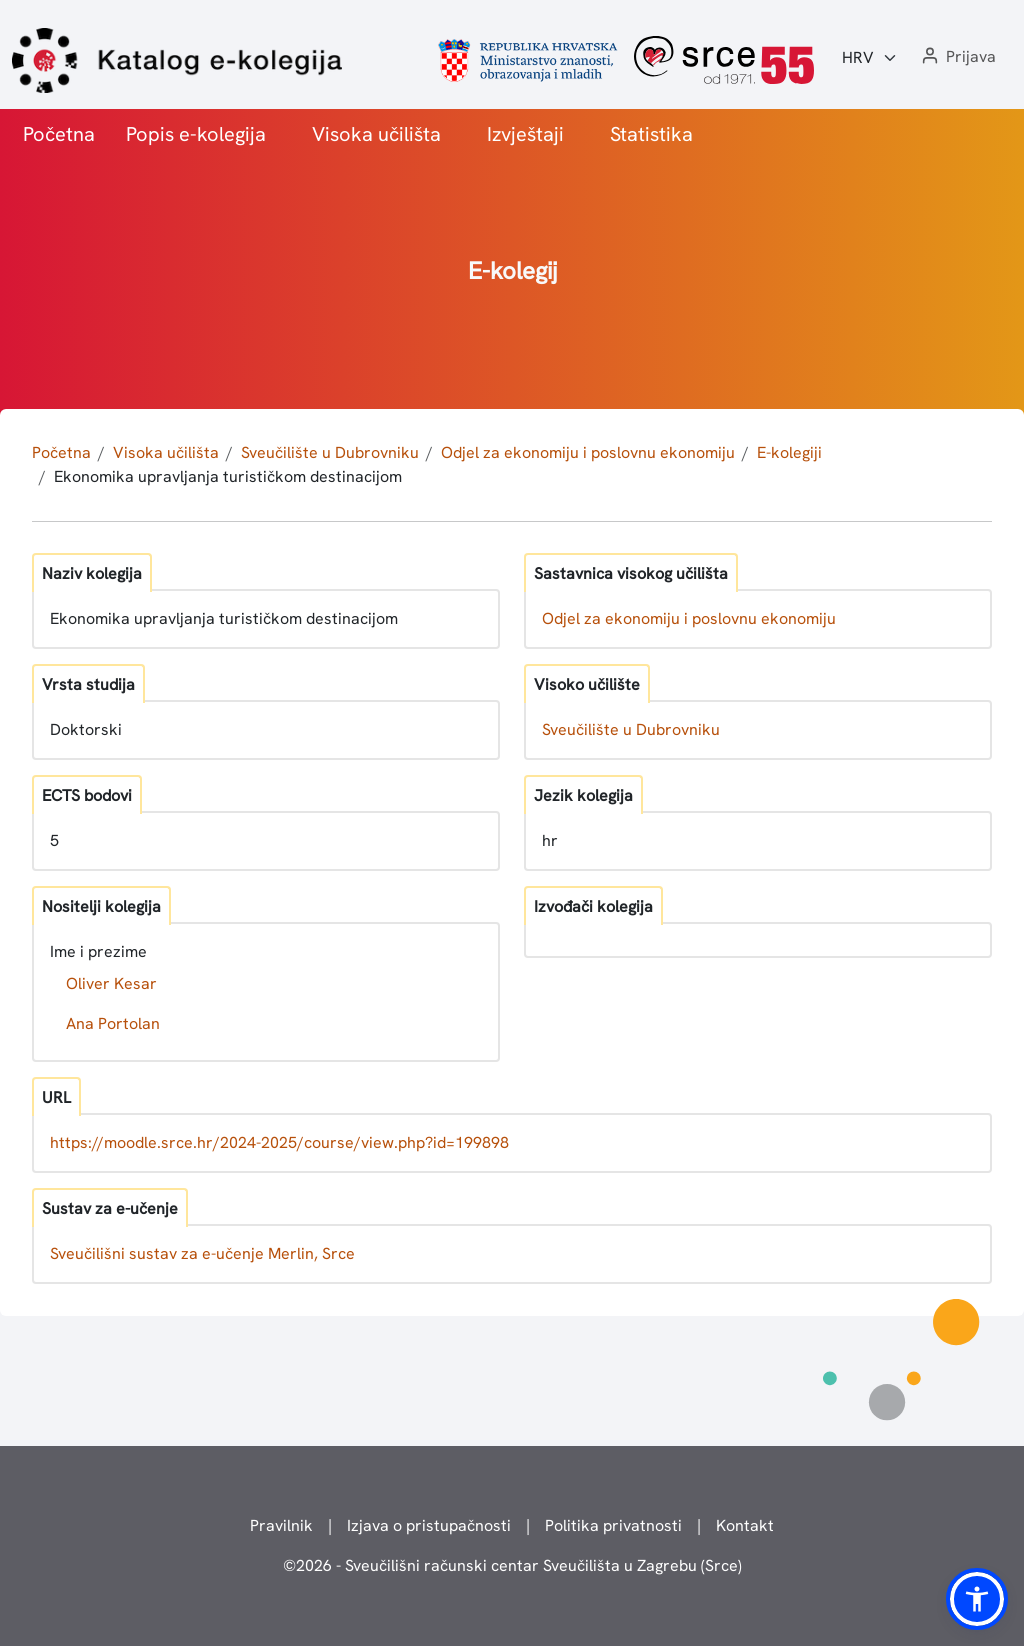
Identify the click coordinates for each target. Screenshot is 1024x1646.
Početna (59, 134)
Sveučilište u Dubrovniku (330, 452)
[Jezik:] (870, 58)
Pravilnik (281, 1525)
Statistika (651, 134)
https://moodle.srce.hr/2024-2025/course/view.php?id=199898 (279, 1142)
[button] (957, 57)
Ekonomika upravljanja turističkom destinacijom (228, 476)
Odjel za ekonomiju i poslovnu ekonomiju (588, 452)
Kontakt (745, 1525)
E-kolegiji (789, 452)
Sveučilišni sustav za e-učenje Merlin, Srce (202, 1253)
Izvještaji (525, 134)
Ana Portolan (113, 1023)
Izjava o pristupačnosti (429, 1525)
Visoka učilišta (376, 134)
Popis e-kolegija (196, 134)
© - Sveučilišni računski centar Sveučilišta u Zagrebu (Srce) (512, 1565)
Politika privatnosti (613, 1525)
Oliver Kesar (111, 983)
